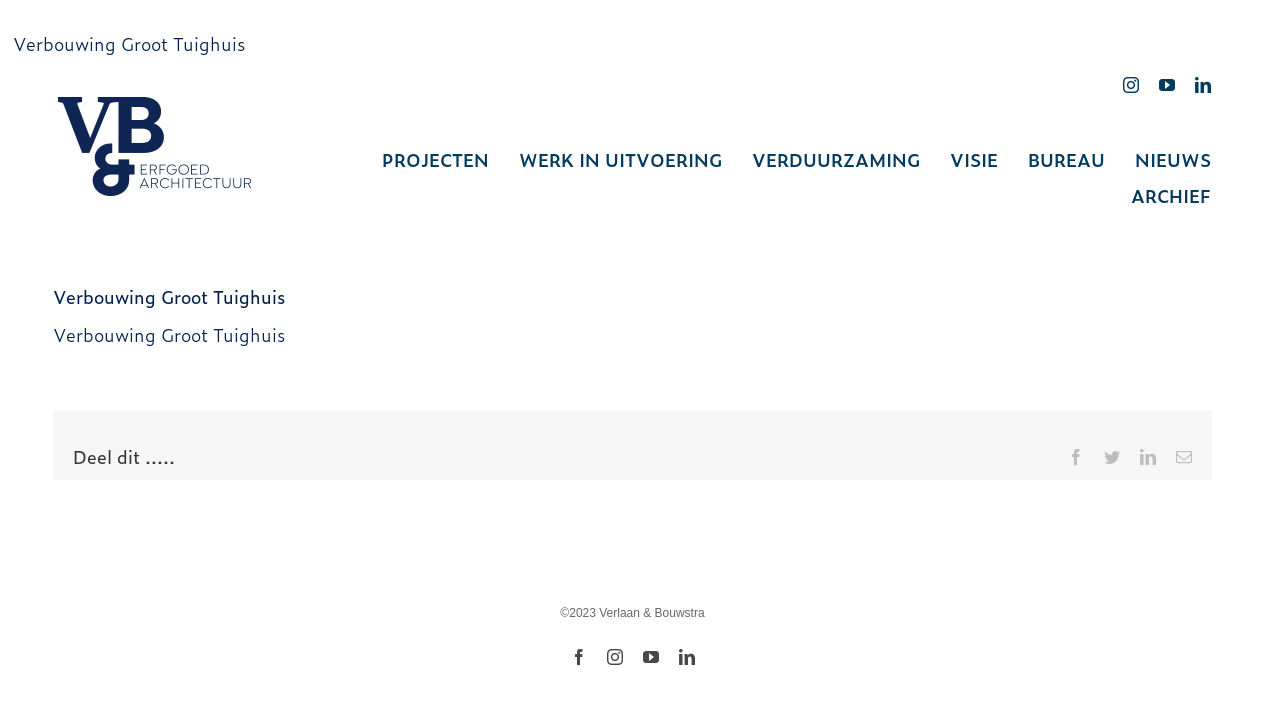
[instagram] (1131, 85)
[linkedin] (1203, 85)
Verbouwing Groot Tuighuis (129, 43)
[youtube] (1167, 85)
